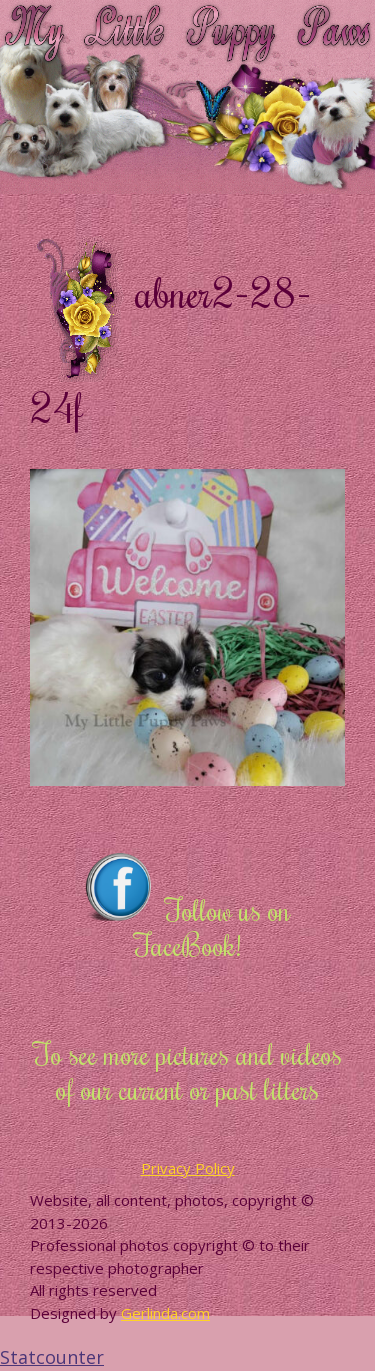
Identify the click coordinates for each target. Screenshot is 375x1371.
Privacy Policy (188, 1168)
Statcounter (52, 1357)
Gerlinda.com (165, 1313)
